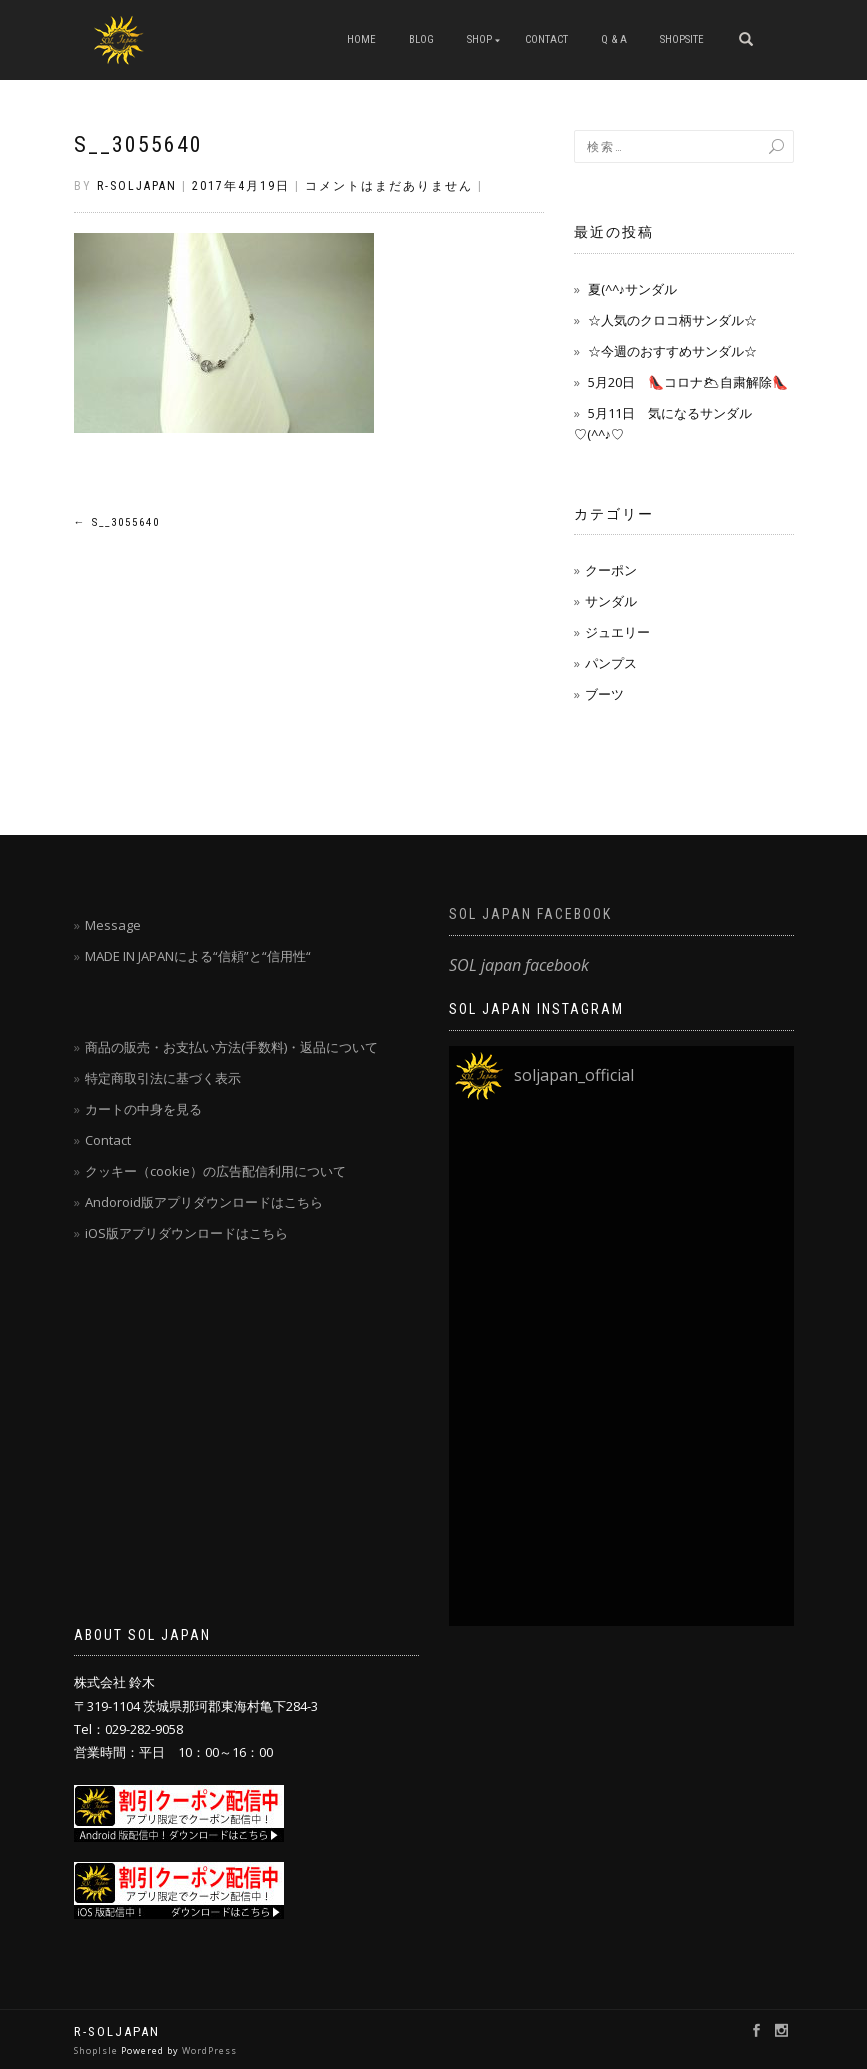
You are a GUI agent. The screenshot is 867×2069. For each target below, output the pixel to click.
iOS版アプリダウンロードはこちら (186, 1233)
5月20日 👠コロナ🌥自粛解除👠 (688, 382)
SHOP (479, 39)
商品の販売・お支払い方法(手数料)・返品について (231, 1047)
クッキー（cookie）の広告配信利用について (215, 1171)
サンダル (611, 601)
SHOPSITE (682, 39)
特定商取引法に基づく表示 (163, 1078)
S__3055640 (138, 144)
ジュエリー (617, 632)
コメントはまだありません (389, 186)
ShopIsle (97, 2050)
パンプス (611, 663)
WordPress (209, 2050)
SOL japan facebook (530, 914)
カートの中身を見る (143, 1109)
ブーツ (604, 694)
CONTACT (546, 39)
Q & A (614, 39)
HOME (361, 39)
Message (113, 925)
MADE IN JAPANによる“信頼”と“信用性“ (198, 956)
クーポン (611, 570)
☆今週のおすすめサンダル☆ (672, 351)
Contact (108, 1140)
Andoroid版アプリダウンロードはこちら (204, 1202)
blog (421, 39)
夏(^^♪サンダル (633, 289)
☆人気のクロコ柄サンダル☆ (672, 320)
